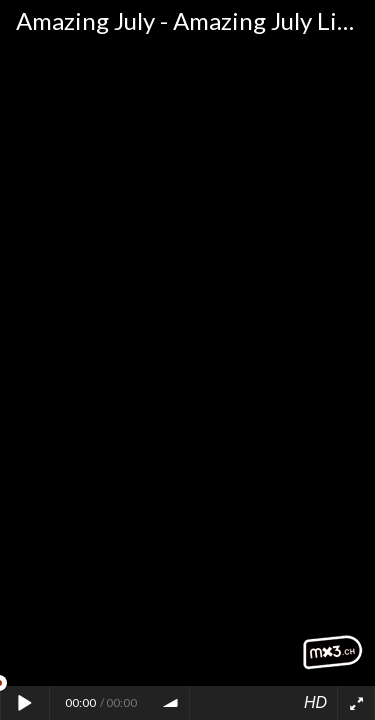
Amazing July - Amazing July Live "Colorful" (195, 20)
